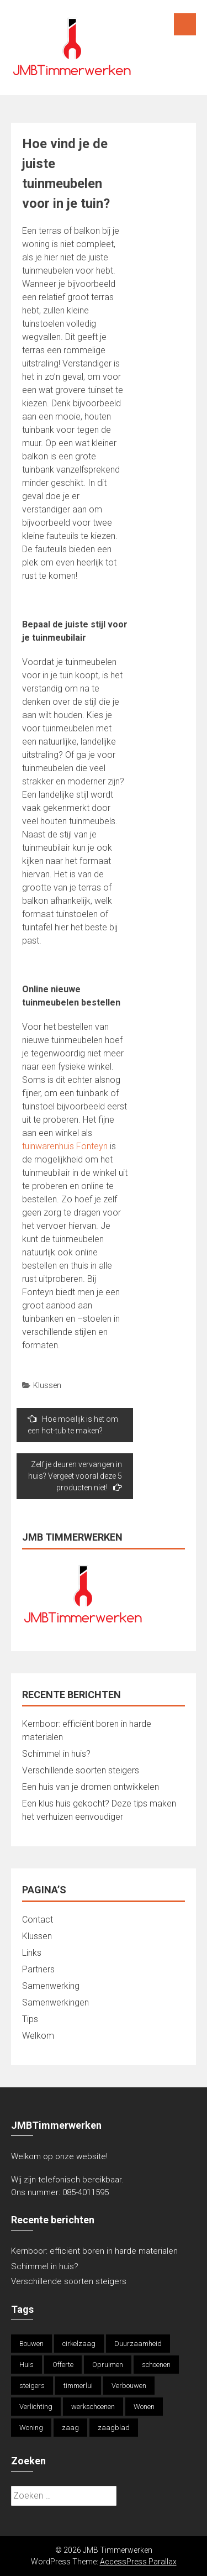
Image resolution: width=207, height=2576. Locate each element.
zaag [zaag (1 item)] (70, 2427)
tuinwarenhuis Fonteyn (65, 1146)
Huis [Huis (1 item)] (26, 2364)
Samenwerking (50, 1986)
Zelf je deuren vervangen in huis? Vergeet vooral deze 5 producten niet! (75, 1476)
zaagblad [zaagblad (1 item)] (114, 2427)
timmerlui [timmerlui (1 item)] (78, 2385)
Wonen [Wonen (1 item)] (144, 2406)
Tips (30, 2019)
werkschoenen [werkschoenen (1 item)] (93, 2406)
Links (31, 1952)
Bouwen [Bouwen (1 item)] (31, 2343)
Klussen (47, 1385)
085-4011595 (85, 2192)
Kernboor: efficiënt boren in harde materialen (94, 2251)
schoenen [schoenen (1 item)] (156, 2364)
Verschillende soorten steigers (81, 1770)
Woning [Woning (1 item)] (31, 2427)
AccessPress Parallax (138, 2561)
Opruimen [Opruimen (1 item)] (107, 2364)
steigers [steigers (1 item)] (32, 2385)
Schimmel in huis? (56, 1753)
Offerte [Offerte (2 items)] (62, 2364)
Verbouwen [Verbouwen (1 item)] (129, 2385)
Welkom (38, 2035)
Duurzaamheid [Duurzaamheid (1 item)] (138, 2343)
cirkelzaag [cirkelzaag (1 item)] (78, 2343)
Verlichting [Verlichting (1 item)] (35, 2406)
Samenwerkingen (55, 2002)
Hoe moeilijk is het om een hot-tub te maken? (73, 1424)
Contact (37, 1919)
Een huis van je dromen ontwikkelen (90, 1787)
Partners (38, 1969)
